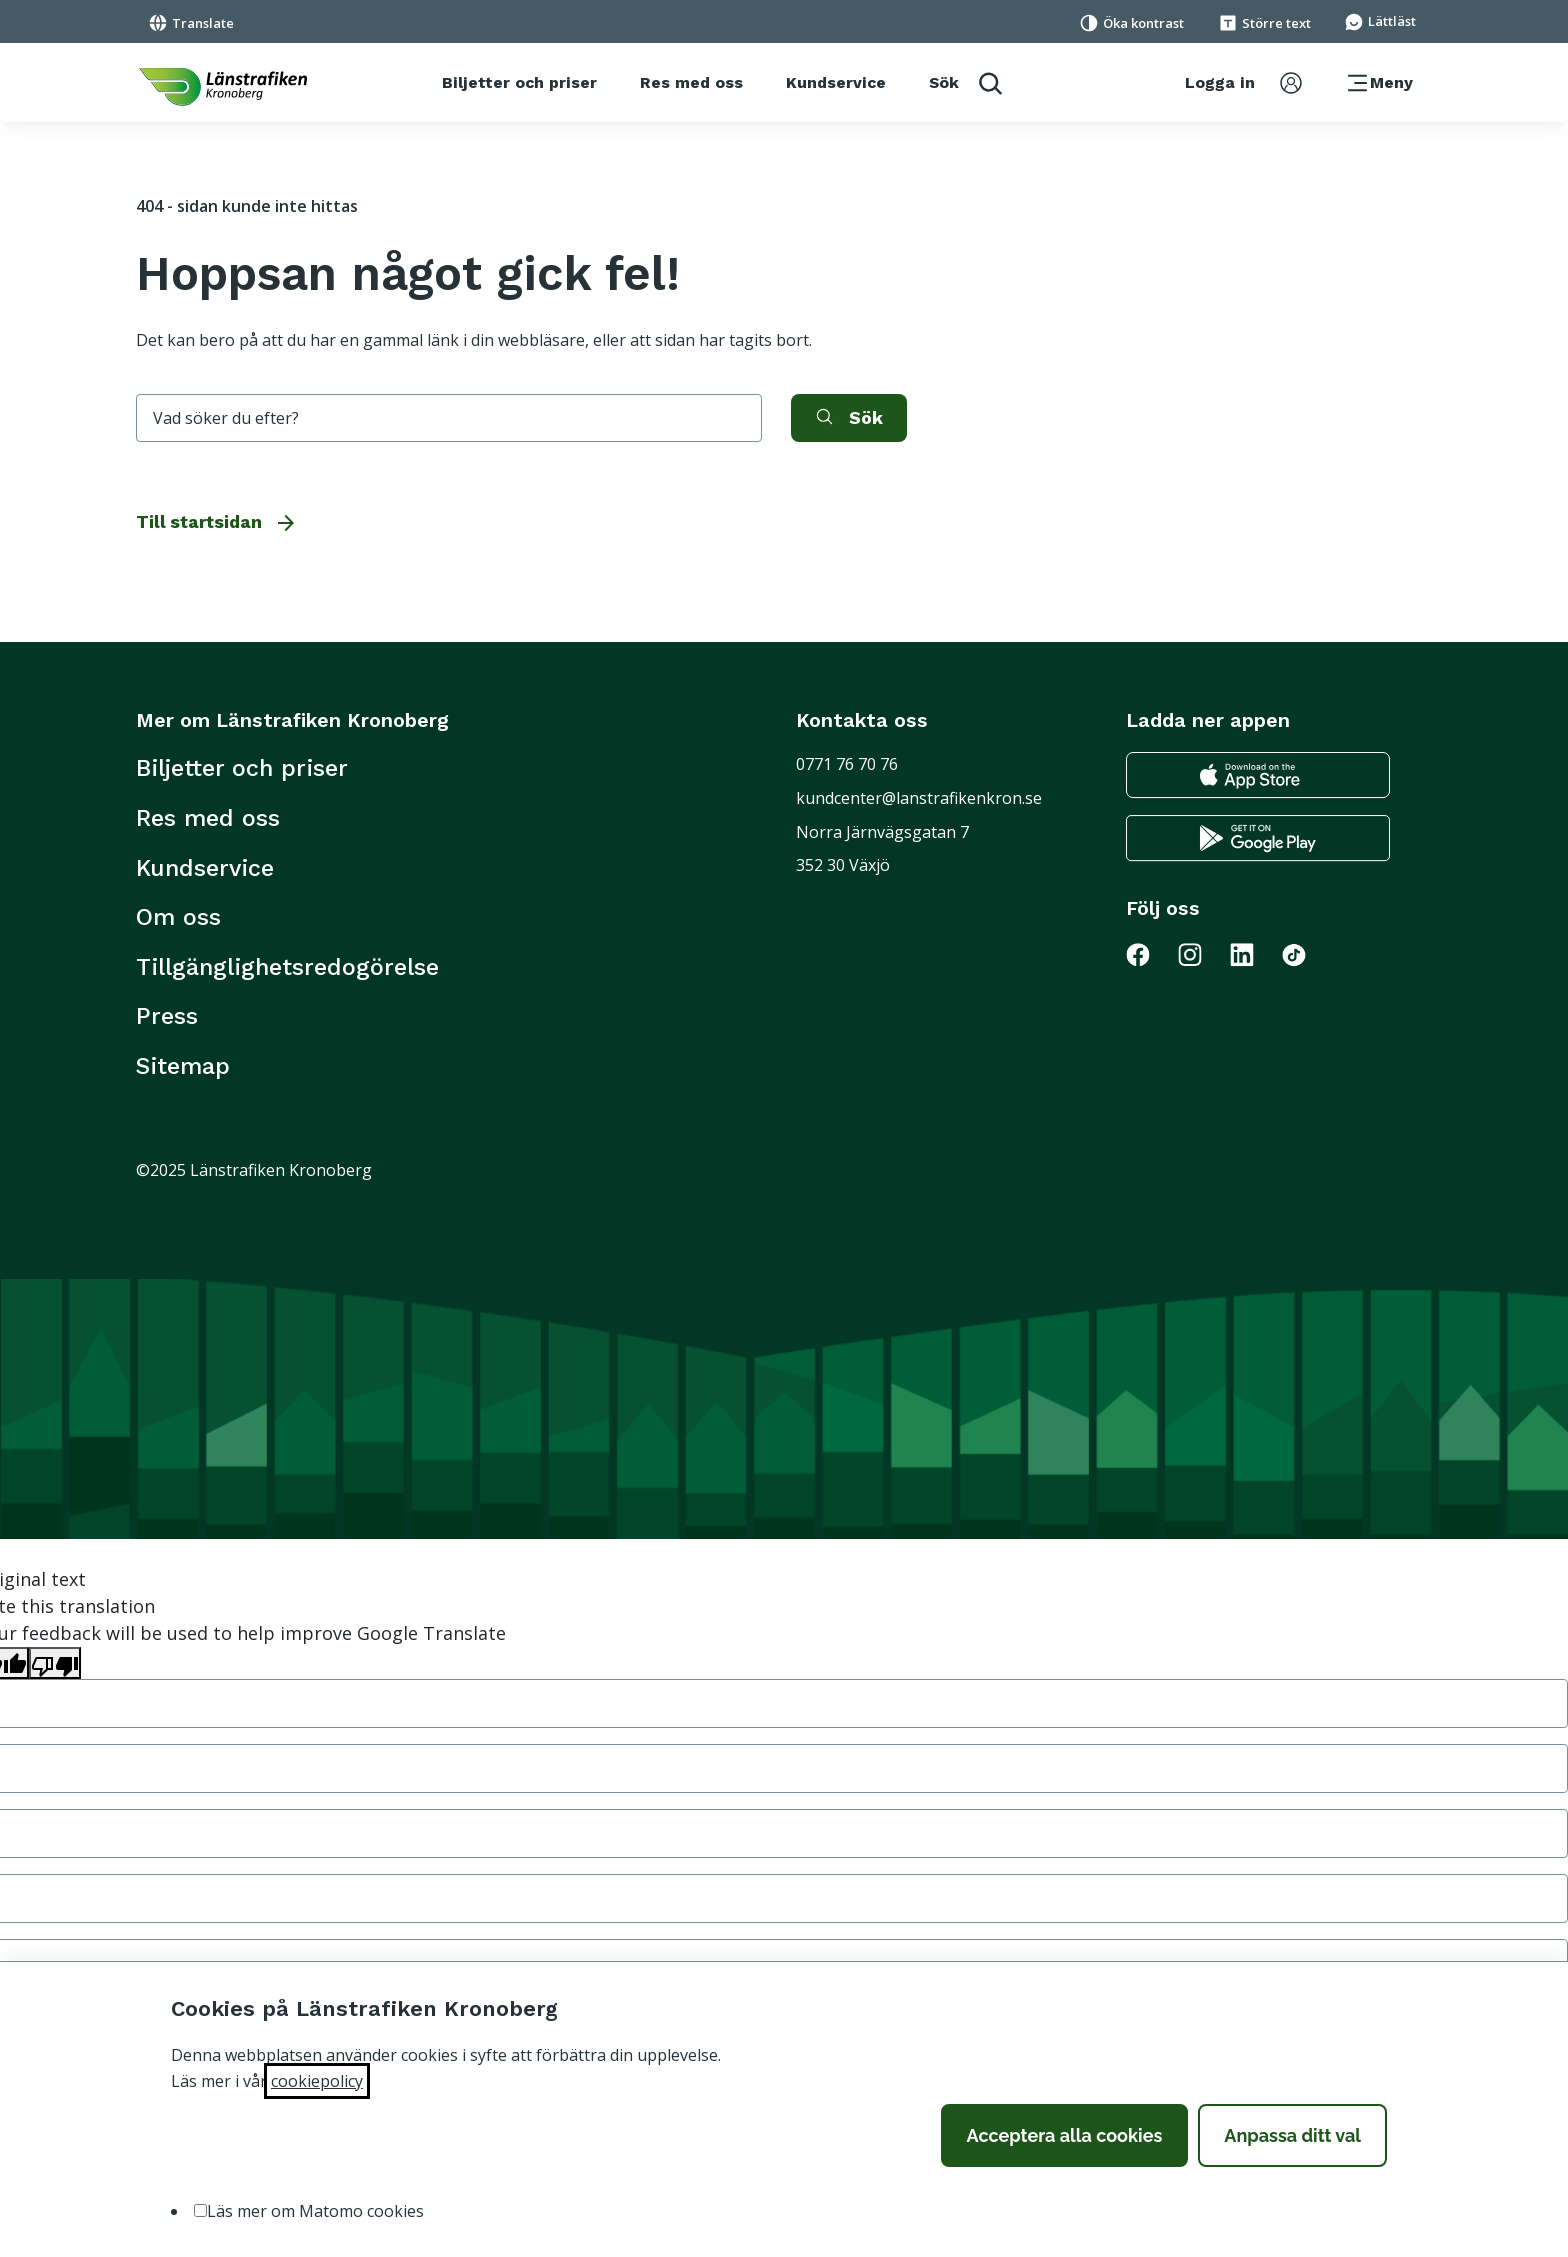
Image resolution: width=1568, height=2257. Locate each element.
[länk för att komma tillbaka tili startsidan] (223, 87)
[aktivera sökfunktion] (965, 82)
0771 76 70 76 (847, 764)
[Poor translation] (55, 1663)
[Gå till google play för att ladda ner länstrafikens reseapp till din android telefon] (1258, 838)
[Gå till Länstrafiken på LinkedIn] (1254, 954)
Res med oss (208, 818)
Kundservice (205, 868)
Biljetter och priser (242, 768)
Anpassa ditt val (1292, 2135)
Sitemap (183, 1066)
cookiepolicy (317, 2081)
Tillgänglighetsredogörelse (287, 967)
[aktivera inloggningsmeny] (1243, 83)
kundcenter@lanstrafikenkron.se (919, 798)
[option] (200, 2210)
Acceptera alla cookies (1065, 2135)
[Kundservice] (836, 83)
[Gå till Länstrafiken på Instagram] (1202, 954)
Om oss (178, 917)
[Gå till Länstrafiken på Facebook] (1150, 954)
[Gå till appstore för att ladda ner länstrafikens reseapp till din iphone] (1258, 775)
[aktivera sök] (849, 418)
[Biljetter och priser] (519, 83)
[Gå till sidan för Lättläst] (1380, 20)
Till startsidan (217, 522)
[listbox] (784, 2212)
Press (167, 1016)
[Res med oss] (691, 83)
